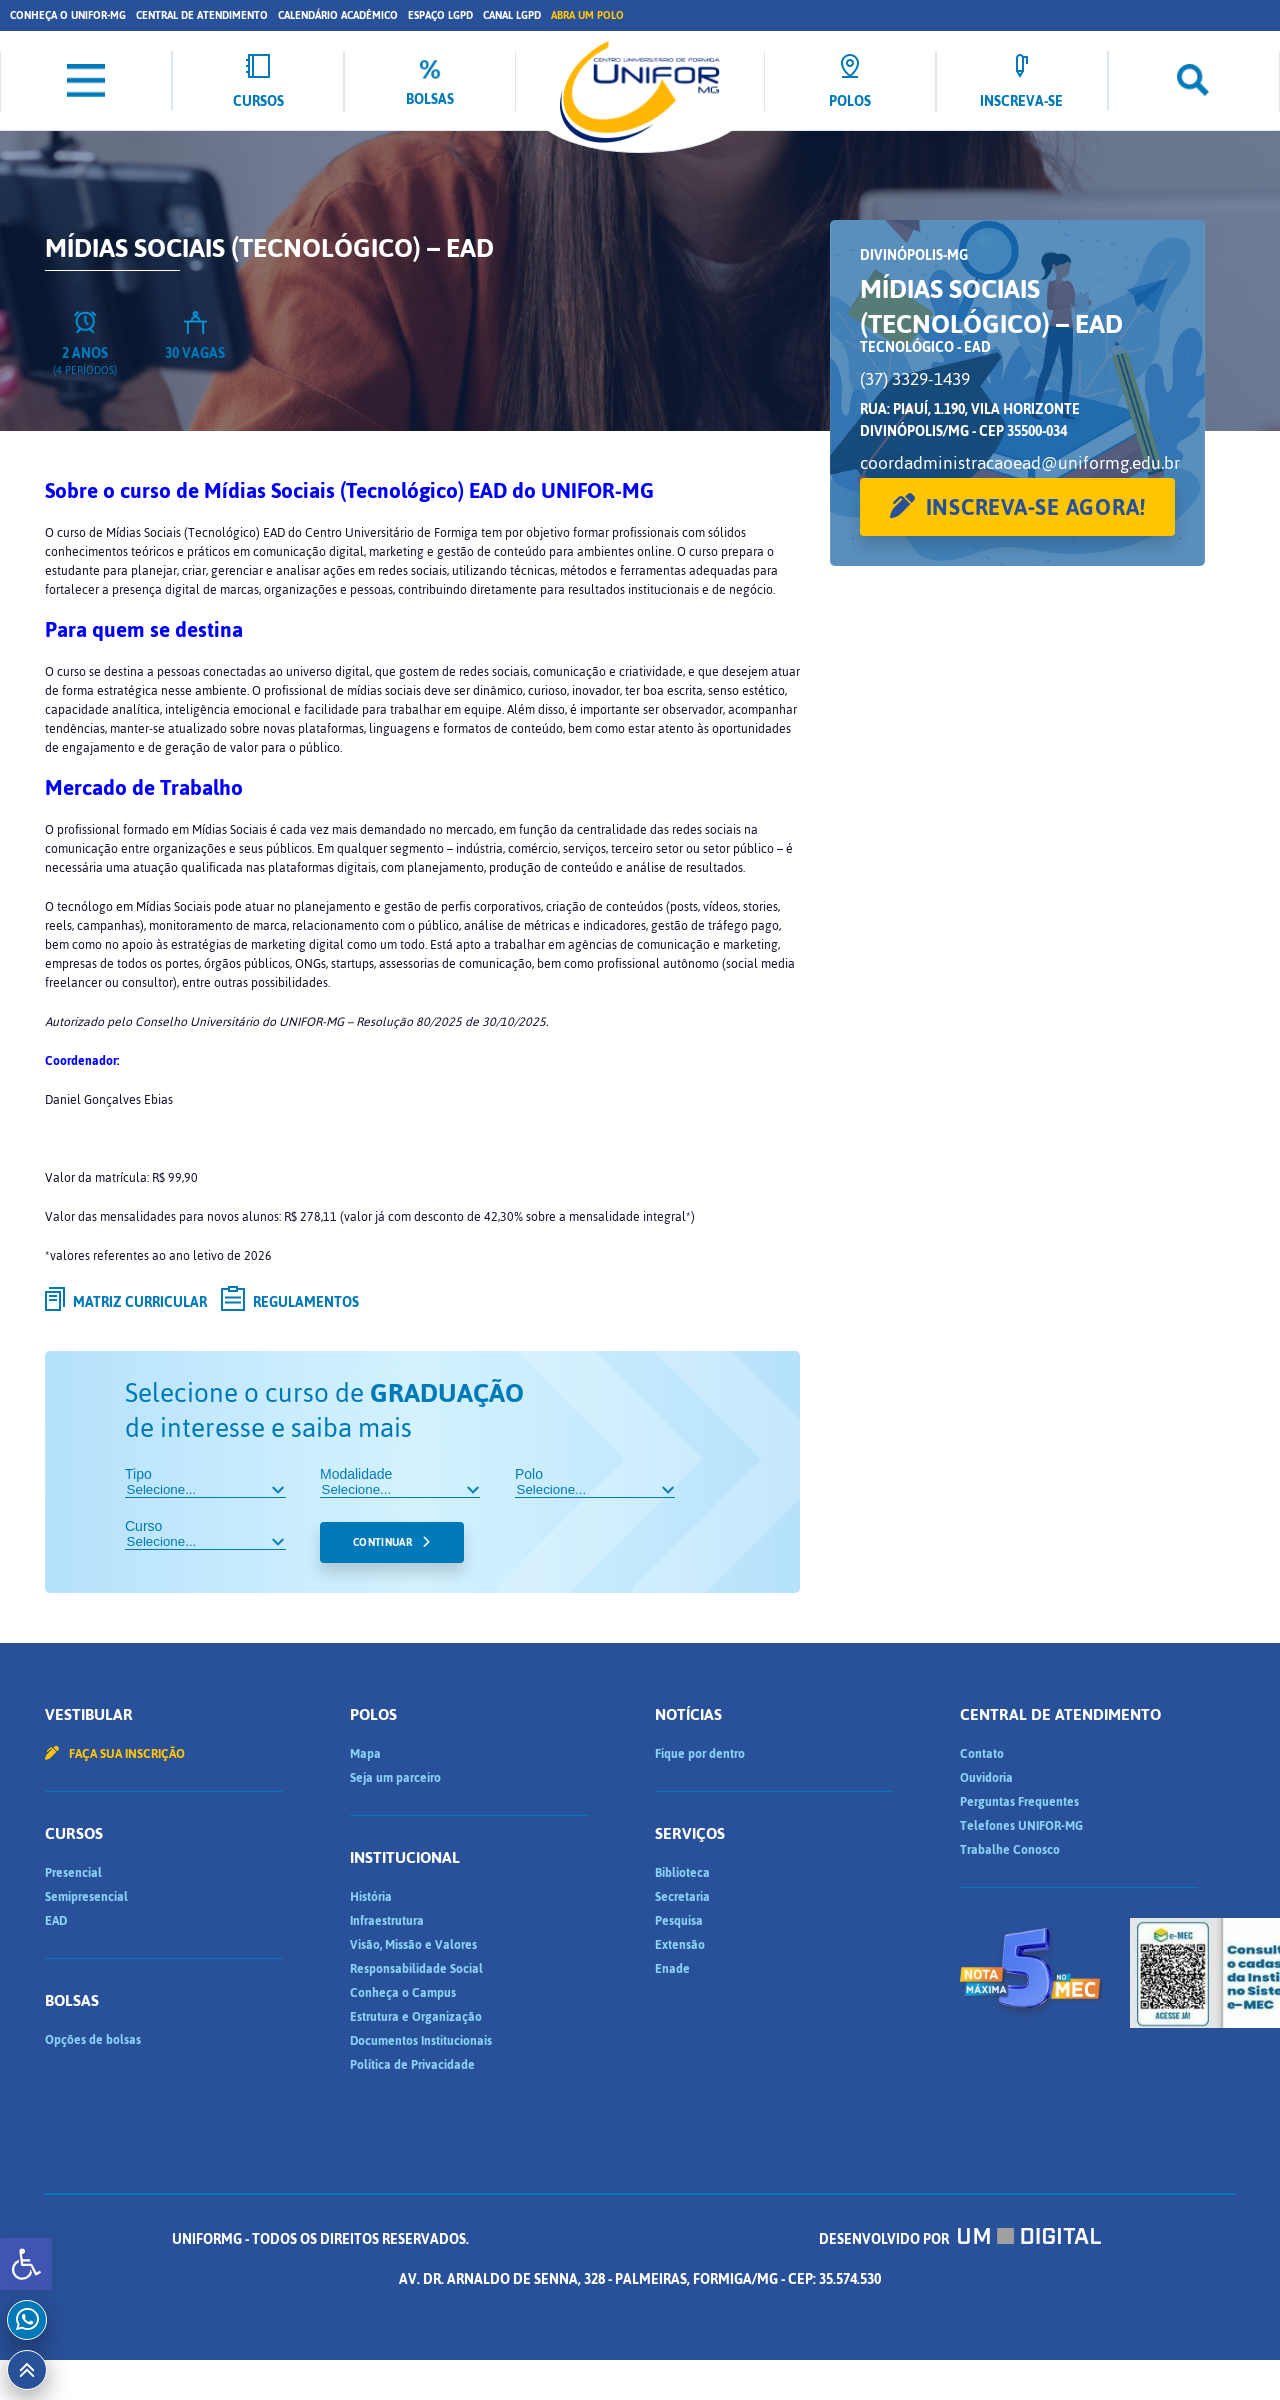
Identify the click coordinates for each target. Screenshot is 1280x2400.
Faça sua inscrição (115, 1754)
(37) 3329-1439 (915, 379)
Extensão (680, 1945)
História (371, 1897)
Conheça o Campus (403, 1993)
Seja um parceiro (395, 1778)
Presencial (73, 1873)
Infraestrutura (387, 1921)
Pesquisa (679, 1921)
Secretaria (682, 1897)
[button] (26, 2264)
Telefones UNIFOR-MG (1021, 1826)
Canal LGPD (512, 15)
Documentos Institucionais (421, 2041)
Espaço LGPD (440, 15)
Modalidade (400, 1482)
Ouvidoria (986, 1778)
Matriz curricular (126, 1302)
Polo (595, 1482)
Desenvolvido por (960, 2239)
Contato (982, 1754)
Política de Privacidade (412, 2065)
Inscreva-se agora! (1036, 507)
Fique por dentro (700, 1754)
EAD (56, 1921)
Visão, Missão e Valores (413, 1945)
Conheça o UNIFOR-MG (68, 15)
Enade (672, 1969)
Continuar (382, 1542)
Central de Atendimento (202, 15)
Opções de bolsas (93, 2040)
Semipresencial (86, 1897)
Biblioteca (682, 1873)
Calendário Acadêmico (338, 15)
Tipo (205, 1482)
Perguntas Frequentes (1019, 1802)
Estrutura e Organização (416, 2017)
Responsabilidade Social (416, 1969)
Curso (205, 1534)
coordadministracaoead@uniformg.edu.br (1020, 463)
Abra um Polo (587, 15)
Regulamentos (290, 1302)
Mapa (365, 1754)
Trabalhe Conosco (1010, 1850)
